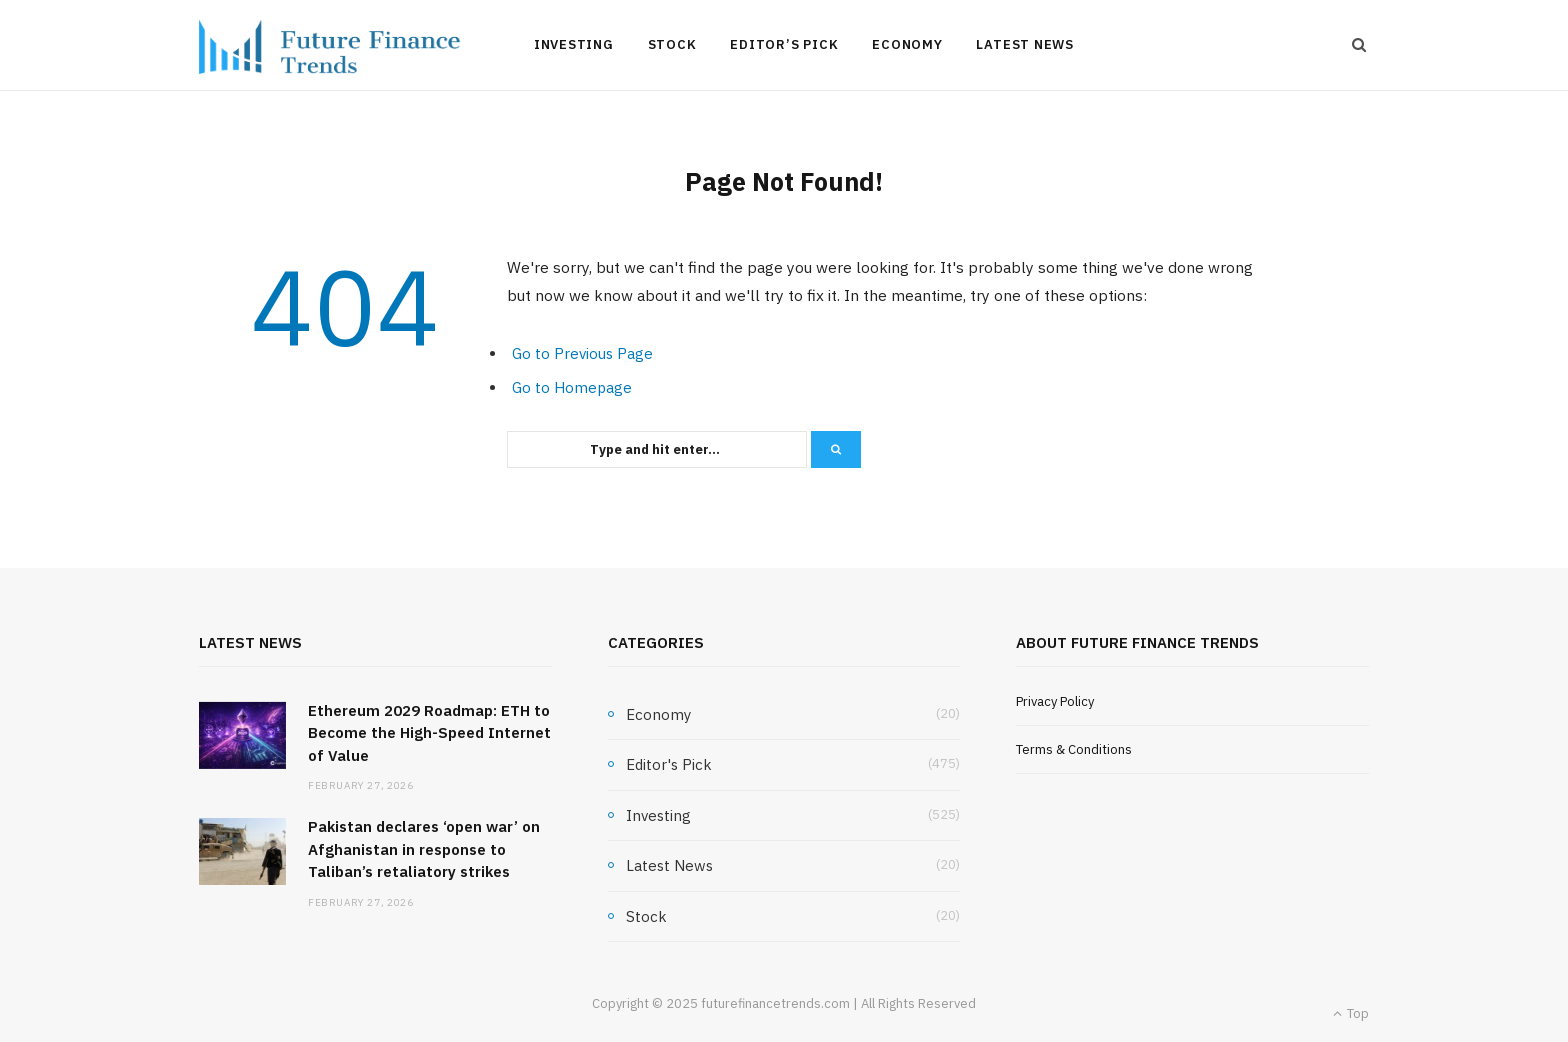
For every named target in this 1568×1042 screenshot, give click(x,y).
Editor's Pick (669, 764)
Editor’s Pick (784, 44)
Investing (574, 44)
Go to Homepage (572, 387)
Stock (672, 44)
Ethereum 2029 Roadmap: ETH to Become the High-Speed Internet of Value (429, 733)
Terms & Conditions (1074, 749)
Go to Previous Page (582, 353)
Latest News (1025, 44)
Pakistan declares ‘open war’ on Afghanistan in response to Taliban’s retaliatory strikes (424, 849)
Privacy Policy (1055, 701)
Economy (907, 44)
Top (1351, 1013)
